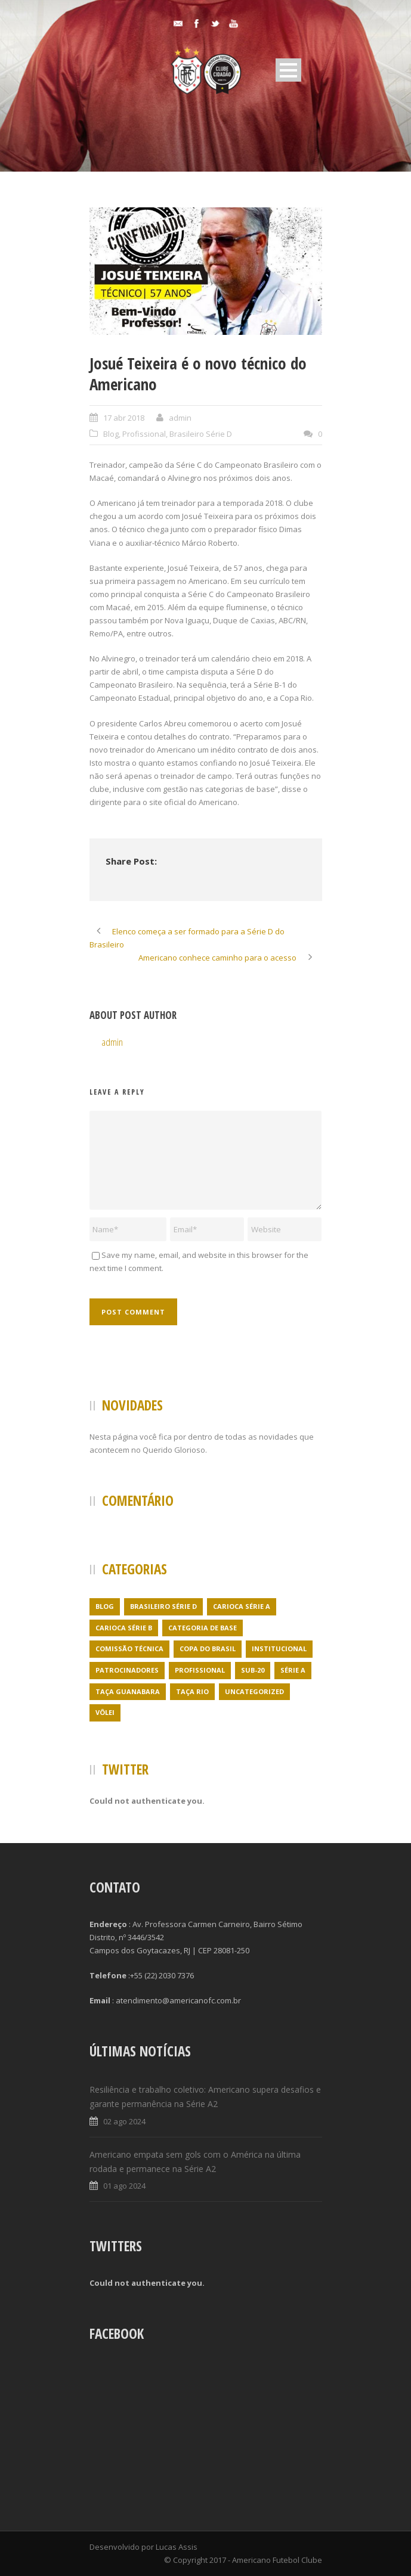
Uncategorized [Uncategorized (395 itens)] (254, 1691)
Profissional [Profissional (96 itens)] (200, 1669)
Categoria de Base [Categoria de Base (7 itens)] (202, 1627)
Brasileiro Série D (200, 433)
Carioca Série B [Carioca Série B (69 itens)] (123, 1627)
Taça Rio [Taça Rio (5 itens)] (192, 1691)
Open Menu (288, 70)
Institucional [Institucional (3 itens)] (279, 1648)
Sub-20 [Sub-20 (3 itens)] (252, 1669)
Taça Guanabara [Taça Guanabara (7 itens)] (127, 1691)
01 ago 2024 (124, 2185)
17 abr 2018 (123, 417)
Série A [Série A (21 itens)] (292, 1669)
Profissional (144, 433)
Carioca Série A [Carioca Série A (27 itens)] (241, 1606)
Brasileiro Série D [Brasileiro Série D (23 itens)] (163, 1606)
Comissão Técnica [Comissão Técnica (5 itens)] (129, 1648)
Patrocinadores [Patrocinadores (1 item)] (127, 1669)
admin (180, 417)
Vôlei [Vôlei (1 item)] (105, 1712)
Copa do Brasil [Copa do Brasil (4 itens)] (208, 1648)
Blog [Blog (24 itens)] (104, 1606)
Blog (111, 433)
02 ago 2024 (124, 2121)
